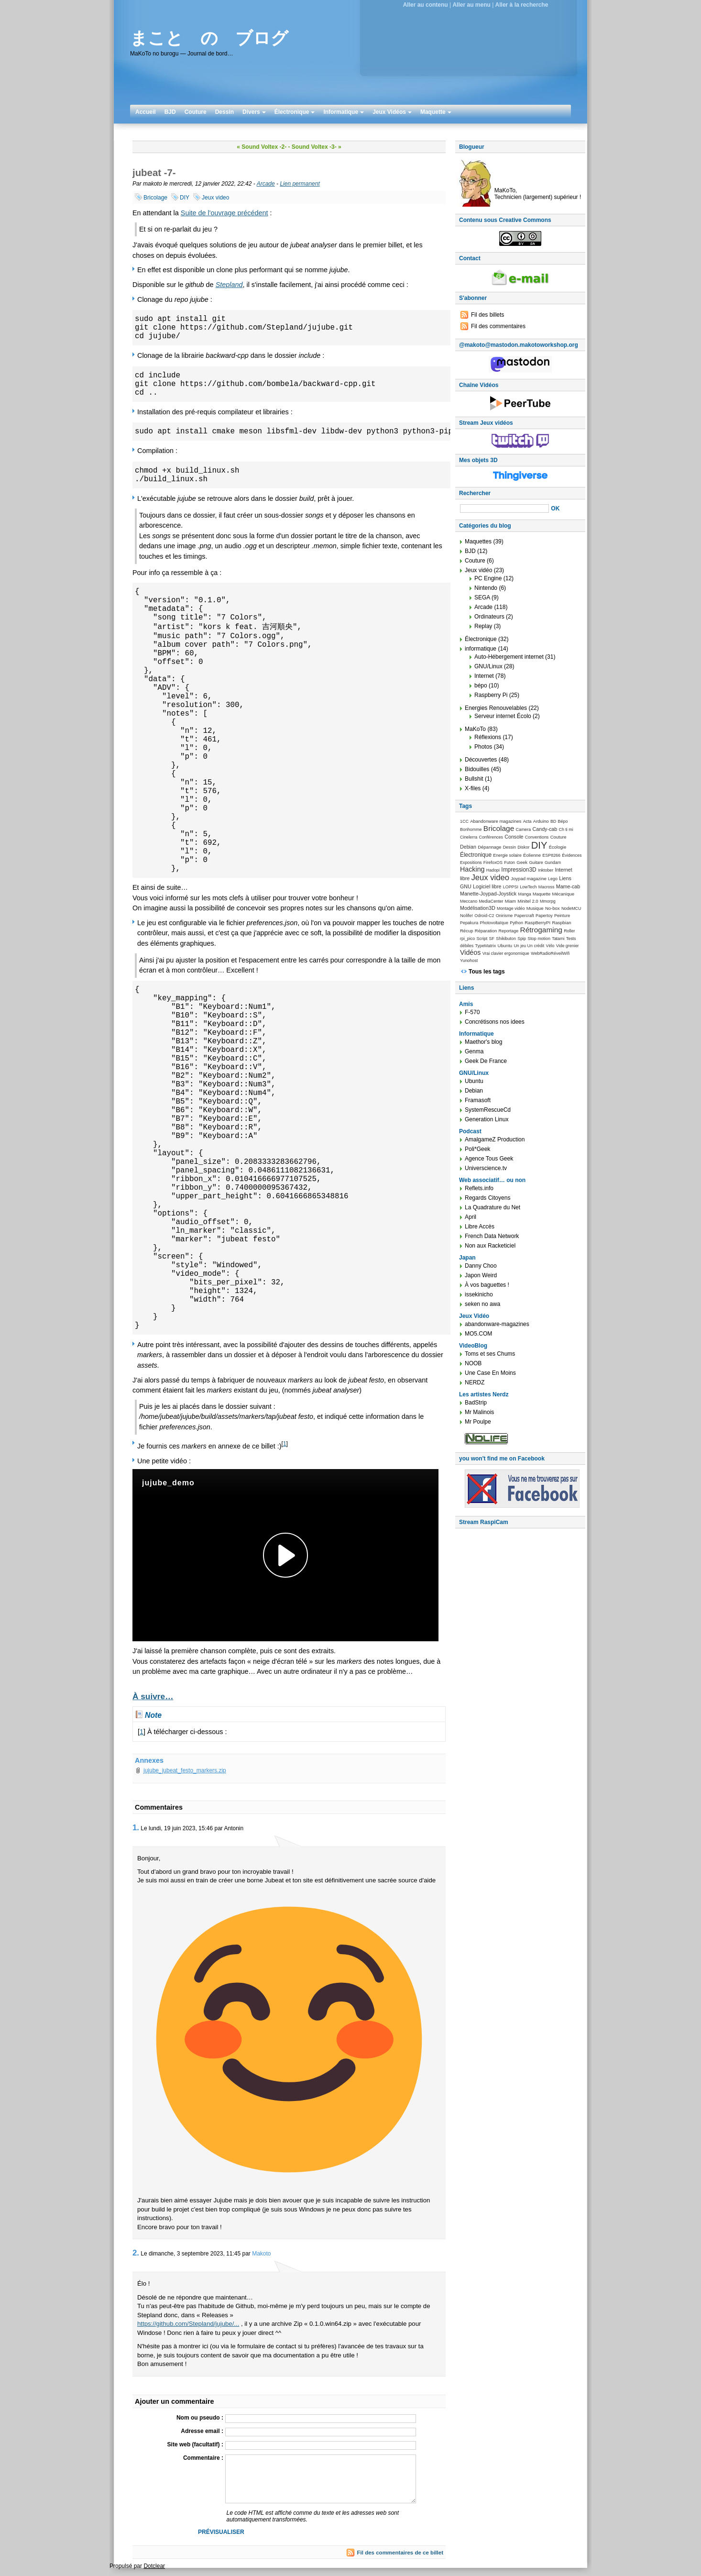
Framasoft (478, 1100)
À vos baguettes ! (487, 1285)
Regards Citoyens (487, 1197)
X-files (473, 788)
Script (482, 938)
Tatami (558, 938)
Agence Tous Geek (489, 1158)
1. (135, 1827)
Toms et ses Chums (490, 1353)
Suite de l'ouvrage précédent (224, 213)
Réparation (486, 930)
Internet (484, 676)
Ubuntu (504, 945)
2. (135, 2252)
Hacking (472, 869)
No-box (552, 908)
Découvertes (481, 759)
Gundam (553, 862)
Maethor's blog (483, 1042)
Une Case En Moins (490, 1373)
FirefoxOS (493, 862)
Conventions (537, 837)
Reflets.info (479, 1188)
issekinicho (479, 1294)
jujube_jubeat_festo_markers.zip (184, 1770)
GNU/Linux (488, 666)
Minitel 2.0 (527, 901)
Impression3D (518, 869)
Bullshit (474, 778)
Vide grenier (567, 945)
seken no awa (482, 1304)
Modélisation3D (477, 908)
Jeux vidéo (478, 570)
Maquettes (478, 541)
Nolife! (466, 915)
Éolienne (532, 855)
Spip (521, 938)
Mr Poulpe (478, 1421)
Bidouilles (477, 769)
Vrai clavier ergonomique (505, 953)
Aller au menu (471, 4)
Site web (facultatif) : (195, 2444)
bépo (480, 685)
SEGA (482, 597)
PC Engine (488, 578)
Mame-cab (568, 886)
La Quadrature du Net (492, 1207)
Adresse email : (202, 2431)
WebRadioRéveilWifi (550, 953)
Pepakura (469, 922)
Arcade (266, 183)
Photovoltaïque (494, 922)
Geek (521, 862)
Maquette (435, 112)
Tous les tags (487, 971)
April (470, 1217)
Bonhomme (471, 829)
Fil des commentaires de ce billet (400, 2552)
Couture (196, 112)
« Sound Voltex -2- (261, 147)
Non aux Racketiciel (490, 1245)
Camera (523, 829)
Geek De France (486, 1061)
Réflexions (487, 737)
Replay (483, 626)
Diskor (523, 847)
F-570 (472, 1012)
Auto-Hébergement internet (509, 656)
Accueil (145, 112)
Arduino (541, 821)
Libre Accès (479, 1226)
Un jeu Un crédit (529, 945)
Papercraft (524, 915)
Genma (474, 1051)
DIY (184, 197)
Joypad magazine (528, 878)
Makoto (261, 2253)
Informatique (343, 112)
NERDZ (474, 1382)
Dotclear (154, 2566)
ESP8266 (551, 855)
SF (491, 938)
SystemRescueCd (488, 1109)
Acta (527, 821)
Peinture (562, 915)
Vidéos (470, 952)
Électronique (294, 112)
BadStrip (476, 1402)
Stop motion (538, 938)
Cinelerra (468, 837)
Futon (509, 862)
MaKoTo (475, 729)
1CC (464, 821)
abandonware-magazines (497, 1324)
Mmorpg (548, 901)
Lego (553, 878)
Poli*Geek (477, 1149)
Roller (569, 931)
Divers (254, 112)
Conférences (491, 837)
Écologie (557, 847)
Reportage (509, 931)
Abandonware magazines (495, 821)
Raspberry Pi (490, 695)
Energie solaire (507, 855)
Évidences (571, 855)
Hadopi (493, 870)
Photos (483, 746)
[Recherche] (504, 508)
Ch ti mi (566, 829)
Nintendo (485, 588)
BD (553, 821)
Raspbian (561, 922)
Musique (535, 908)
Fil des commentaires (498, 326)
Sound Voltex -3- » (316, 147)
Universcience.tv (486, 1168)
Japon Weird (481, 1275)
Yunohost (469, 960)
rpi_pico (467, 938)
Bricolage (155, 197)
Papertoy (544, 915)
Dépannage (489, 847)
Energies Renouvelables (496, 708)
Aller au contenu (425, 4)
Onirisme (504, 915)
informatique (480, 648)
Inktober (545, 870)
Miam (510, 901)
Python (516, 922)
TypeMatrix (485, 945)
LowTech (528, 886)
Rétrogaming (541, 930)
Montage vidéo (511, 908)
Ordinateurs (489, 616)
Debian (468, 847)
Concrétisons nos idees (495, 1021)
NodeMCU (571, 908)
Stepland (229, 284)
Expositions (471, 862)
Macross (546, 886)
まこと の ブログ (209, 38)
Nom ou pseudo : (199, 2417)
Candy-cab (545, 829)
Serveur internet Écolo (502, 716)
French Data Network (492, 1236)
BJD (170, 112)
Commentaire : (203, 2457)
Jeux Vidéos (392, 112)
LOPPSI (510, 886)
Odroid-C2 (484, 915)
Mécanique (563, 893)
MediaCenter (491, 901)
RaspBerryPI (537, 922)
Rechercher (475, 493)
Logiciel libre (487, 886)
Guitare (536, 862)
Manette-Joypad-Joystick (488, 893)
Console (513, 837)
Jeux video (215, 197)
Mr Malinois (479, 1412)
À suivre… (152, 1696)
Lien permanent (299, 183)
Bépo (563, 821)
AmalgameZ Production (495, 1139)
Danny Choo (481, 1265)
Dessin (224, 112)
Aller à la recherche (521, 4)
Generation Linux (486, 1119)
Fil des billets (487, 314)
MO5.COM (478, 1333)
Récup (466, 930)
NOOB (473, 1363)
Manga (524, 894)
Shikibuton (506, 938)
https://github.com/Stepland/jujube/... (188, 2323)
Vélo (550, 945)
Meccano (468, 901)
